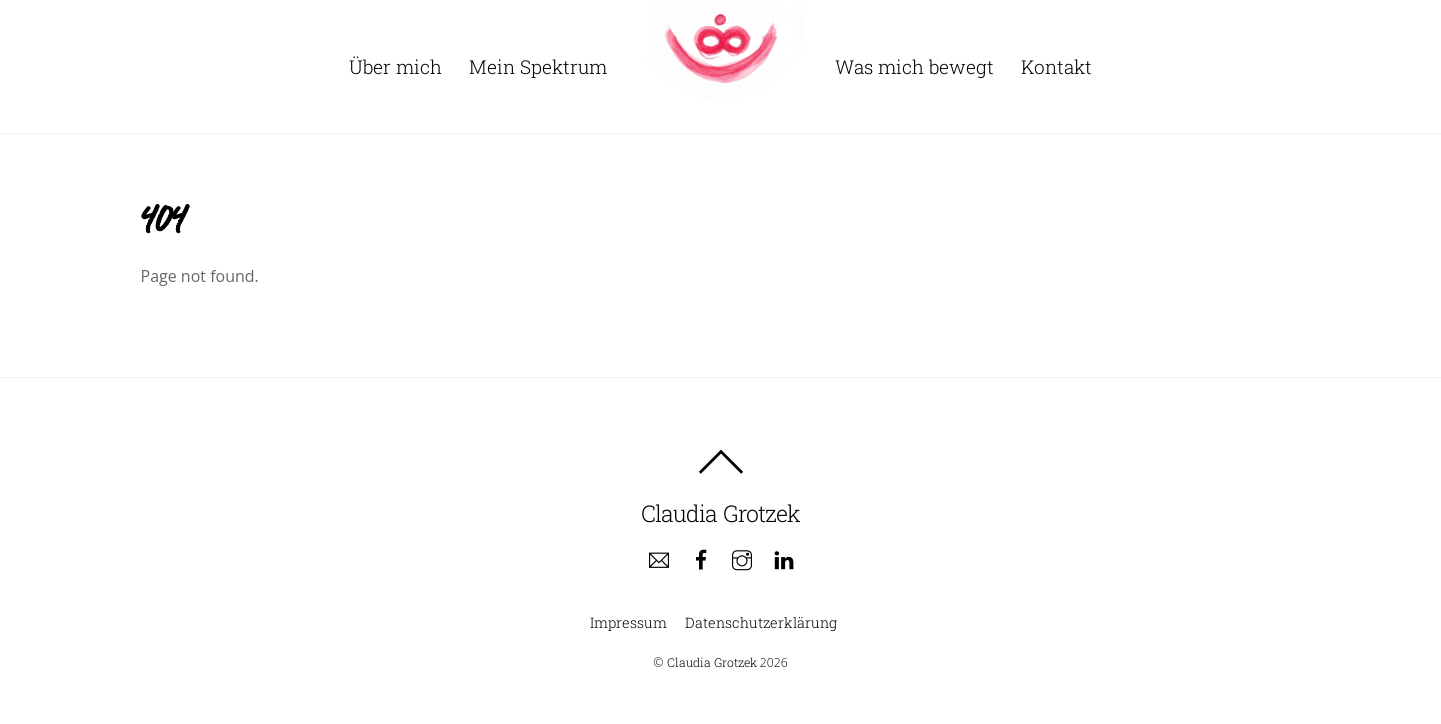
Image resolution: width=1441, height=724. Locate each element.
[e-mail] (659, 558)
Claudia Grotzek (712, 662)
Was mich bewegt (914, 66)
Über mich (395, 66)
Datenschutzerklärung (761, 622)
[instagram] (742, 558)
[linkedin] (784, 558)
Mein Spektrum (538, 66)
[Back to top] (721, 462)
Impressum (628, 622)
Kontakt (1056, 66)
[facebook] (701, 558)
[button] (1398, 28)
